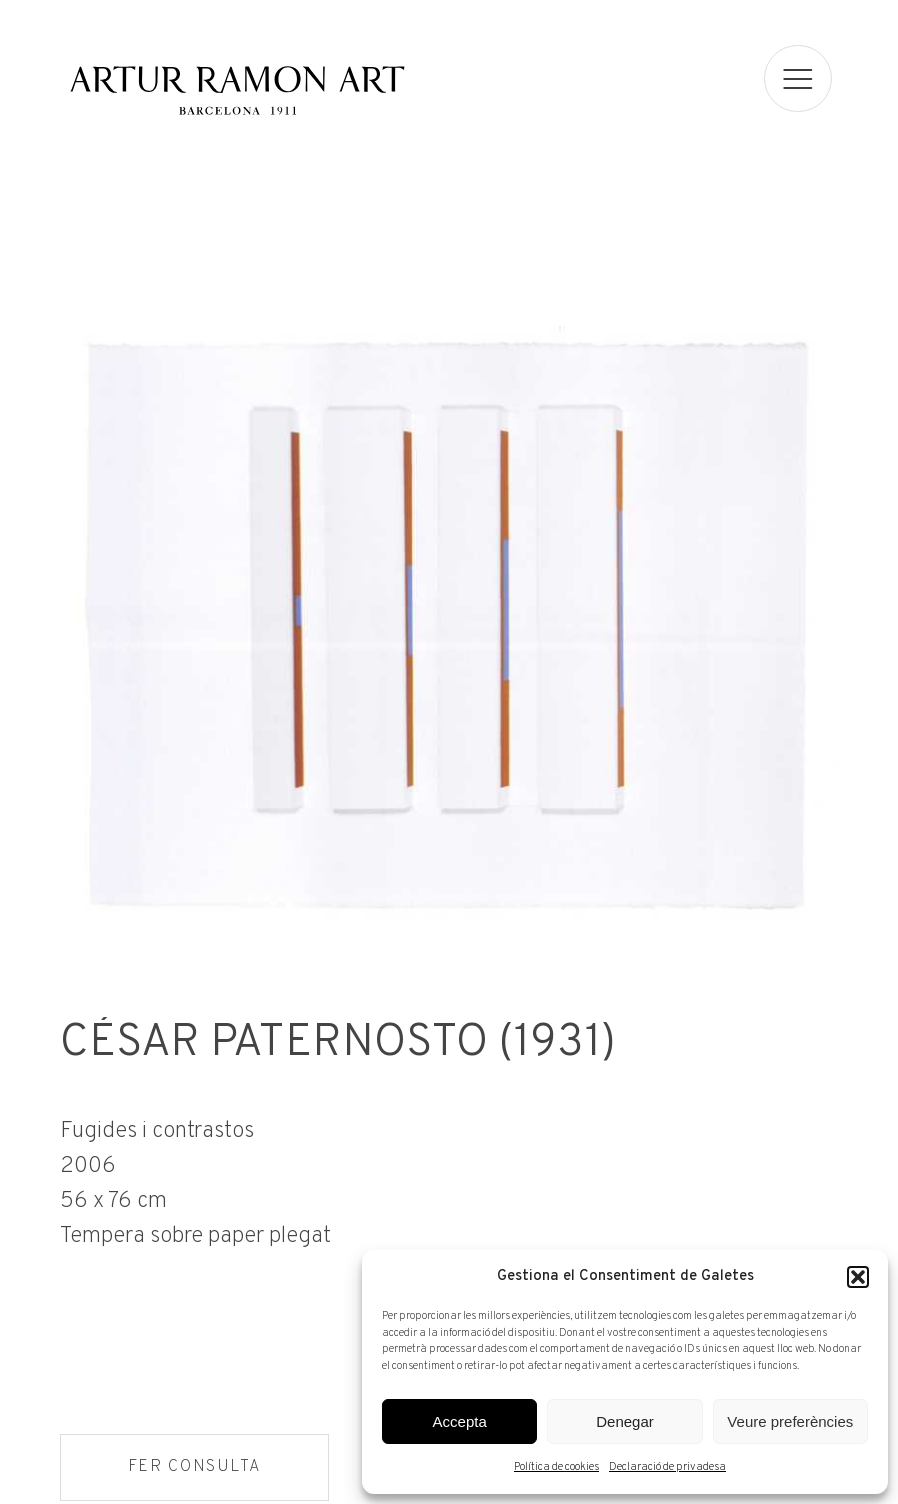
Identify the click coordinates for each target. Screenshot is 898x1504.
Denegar (625, 1421)
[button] (858, 1277)
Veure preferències (790, 1421)
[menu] (798, 78)
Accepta (460, 1421)
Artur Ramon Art (236, 90)
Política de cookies (556, 1467)
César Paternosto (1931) (335, 1047)
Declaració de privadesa (667, 1467)
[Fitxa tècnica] (448, 1184)
